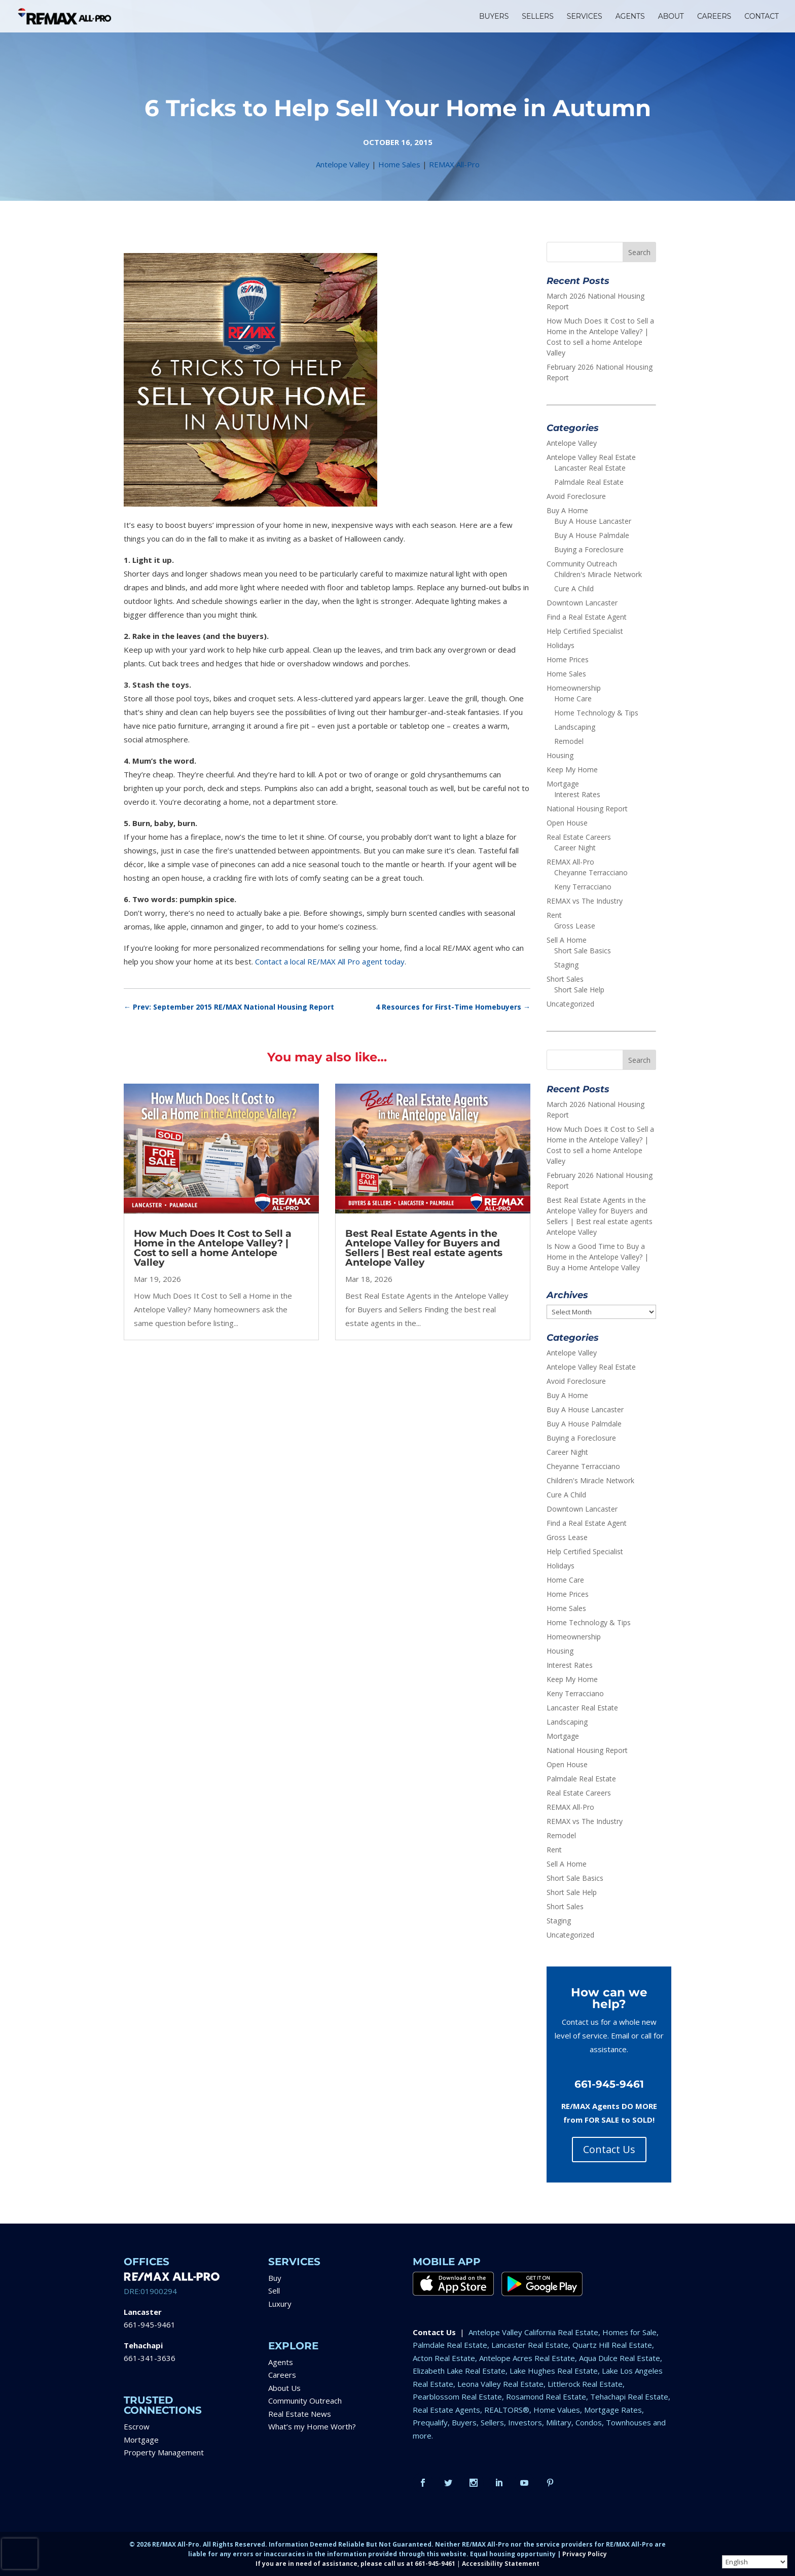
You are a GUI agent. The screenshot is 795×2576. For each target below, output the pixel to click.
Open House (567, 823)
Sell (274, 2290)
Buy (274, 2278)
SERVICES (584, 17)
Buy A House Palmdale (591, 535)
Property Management (164, 2452)
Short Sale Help (579, 989)
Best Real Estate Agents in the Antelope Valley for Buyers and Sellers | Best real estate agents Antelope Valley (423, 1248)
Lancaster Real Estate (590, 468)
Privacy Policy (584, 2554)
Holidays (560, 645)
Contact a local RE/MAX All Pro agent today (330, 961)
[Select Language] (754, 2561)
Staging (566, 965)
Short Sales (565, 979)
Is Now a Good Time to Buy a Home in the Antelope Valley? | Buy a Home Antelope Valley (597, 1256)
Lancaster (143, 2312)
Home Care (573, 698)
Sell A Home (567, 940)
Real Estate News (299, 2414)
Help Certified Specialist (585, 631)
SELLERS (538, 17)
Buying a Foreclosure (589, 549)
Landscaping (574, 727)
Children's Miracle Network (598, 574)
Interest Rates (577, 794)
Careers (282, 2375)
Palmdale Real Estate (589, 482)
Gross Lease (574, 926)
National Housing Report (587, 808)
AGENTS (630, 17)
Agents (280, 2362)
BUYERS (494, 17)
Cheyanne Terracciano (591, 872)
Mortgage (563, 784)
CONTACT (761, 17)
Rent (554, 915)
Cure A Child (574, 588)
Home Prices (568, 659)
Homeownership (574, 688)
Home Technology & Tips (596, 713)
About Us (284, 2388)
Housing (560, 755)
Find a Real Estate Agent (587, 617)
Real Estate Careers (579, 837)
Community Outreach (582, 563)
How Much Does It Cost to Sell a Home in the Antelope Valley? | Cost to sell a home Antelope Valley (213, 1248)
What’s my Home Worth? (312, 2426)
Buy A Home (567, 510)
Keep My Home (572, 769)
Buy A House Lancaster (592, 521)
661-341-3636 (149, 2358)
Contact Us (609, 2149)
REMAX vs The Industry (585, 901)
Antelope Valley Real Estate (591, 457)
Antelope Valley (343, 164)
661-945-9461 (149, 2324)
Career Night (575, 847)
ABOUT (671, 17)
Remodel (569, 741)
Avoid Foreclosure (576, 496)
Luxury (280, 2304)
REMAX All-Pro (454, 164)
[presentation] (20, 2553)
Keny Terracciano (582, 886)
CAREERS (714, 17)
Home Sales (399, 164)
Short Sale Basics (582, 950)
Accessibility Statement (500, 2563)
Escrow (137, 2426)
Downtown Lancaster (582, 602)
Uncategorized (570, 1004)
